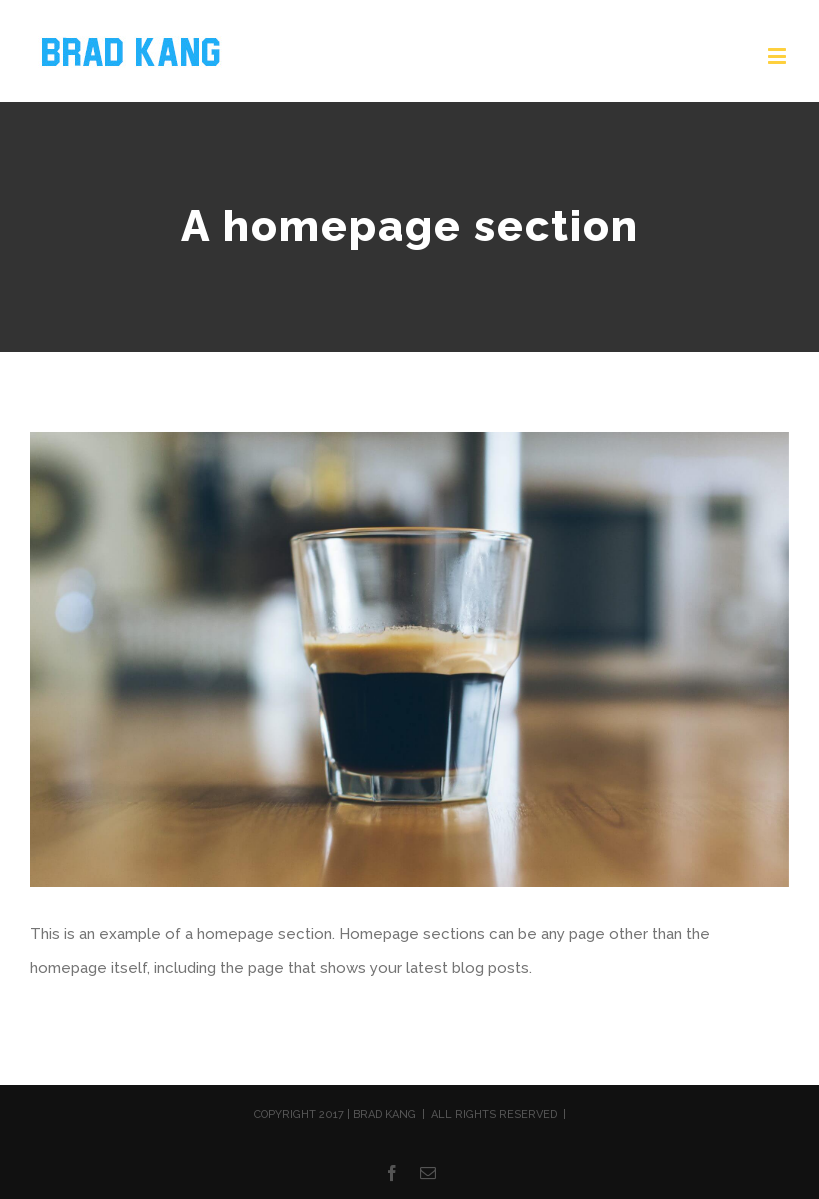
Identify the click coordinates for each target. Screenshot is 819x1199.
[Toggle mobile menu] (778, 55)
